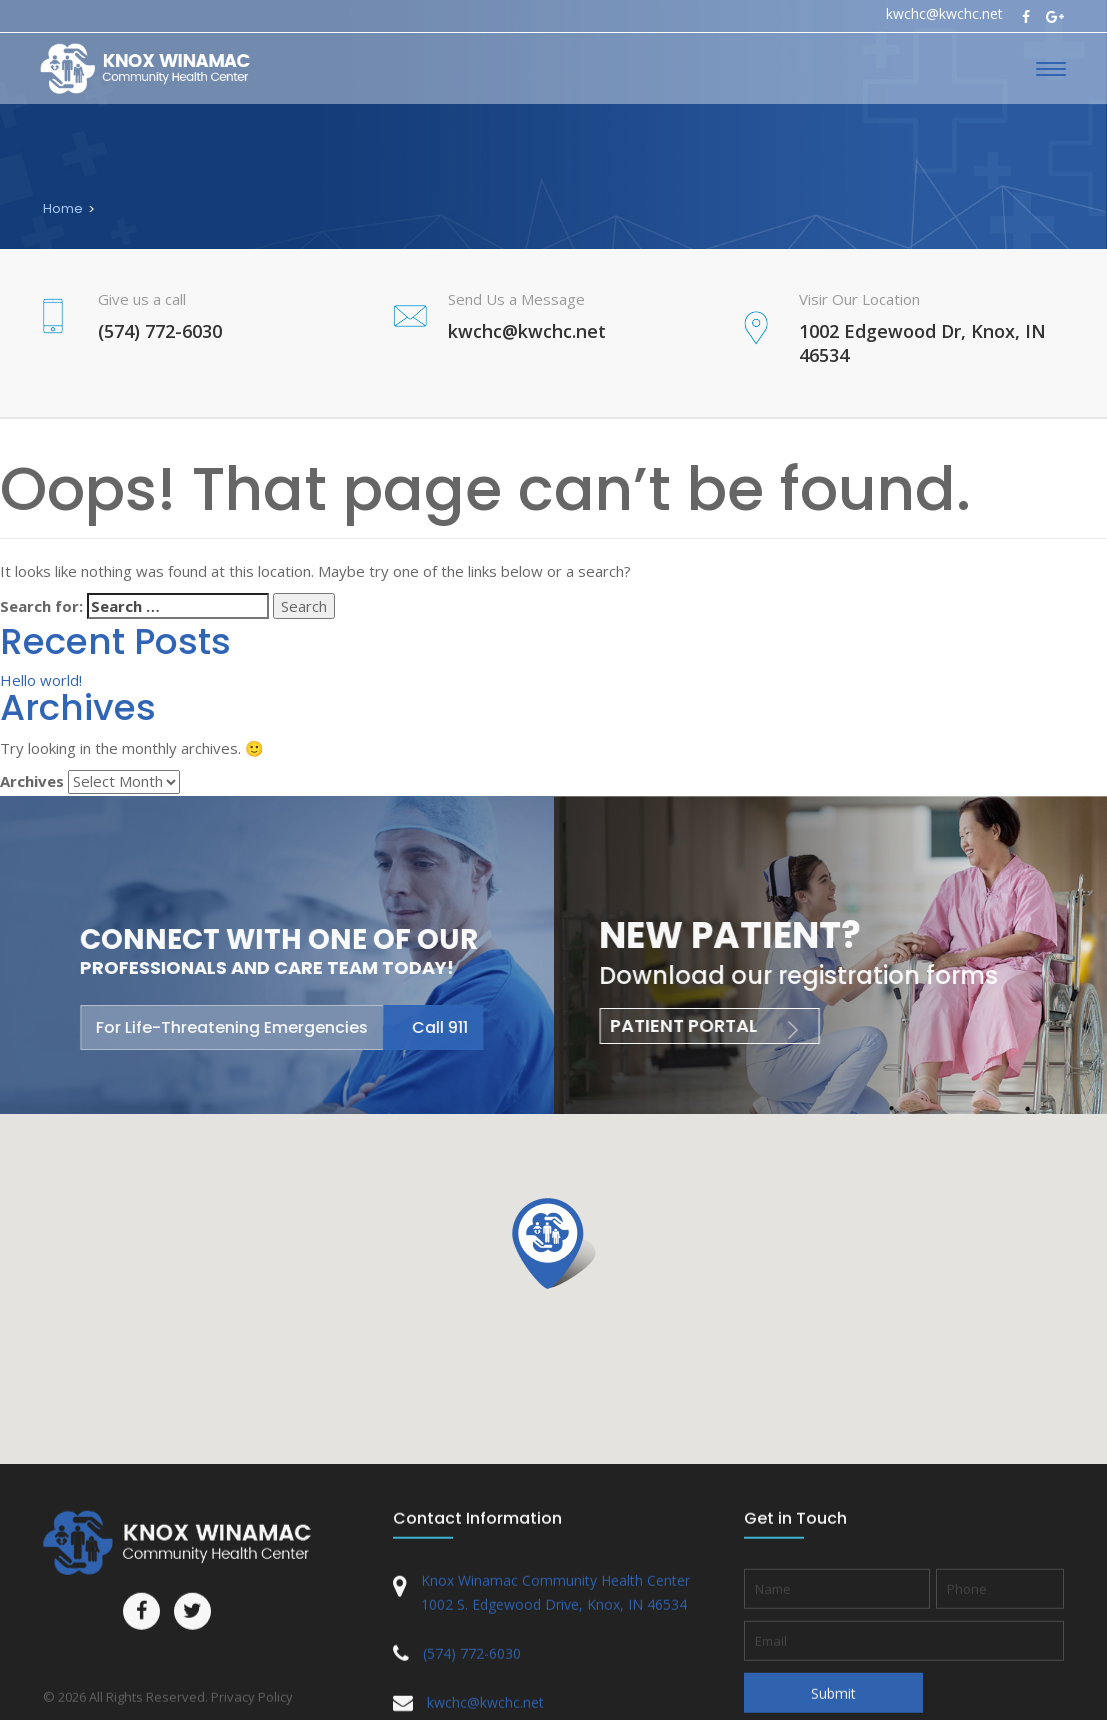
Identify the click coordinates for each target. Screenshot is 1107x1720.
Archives (32, 781)
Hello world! (41, 680)
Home (63, 208)
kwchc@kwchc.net (944, 13)
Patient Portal (694, 1025)
